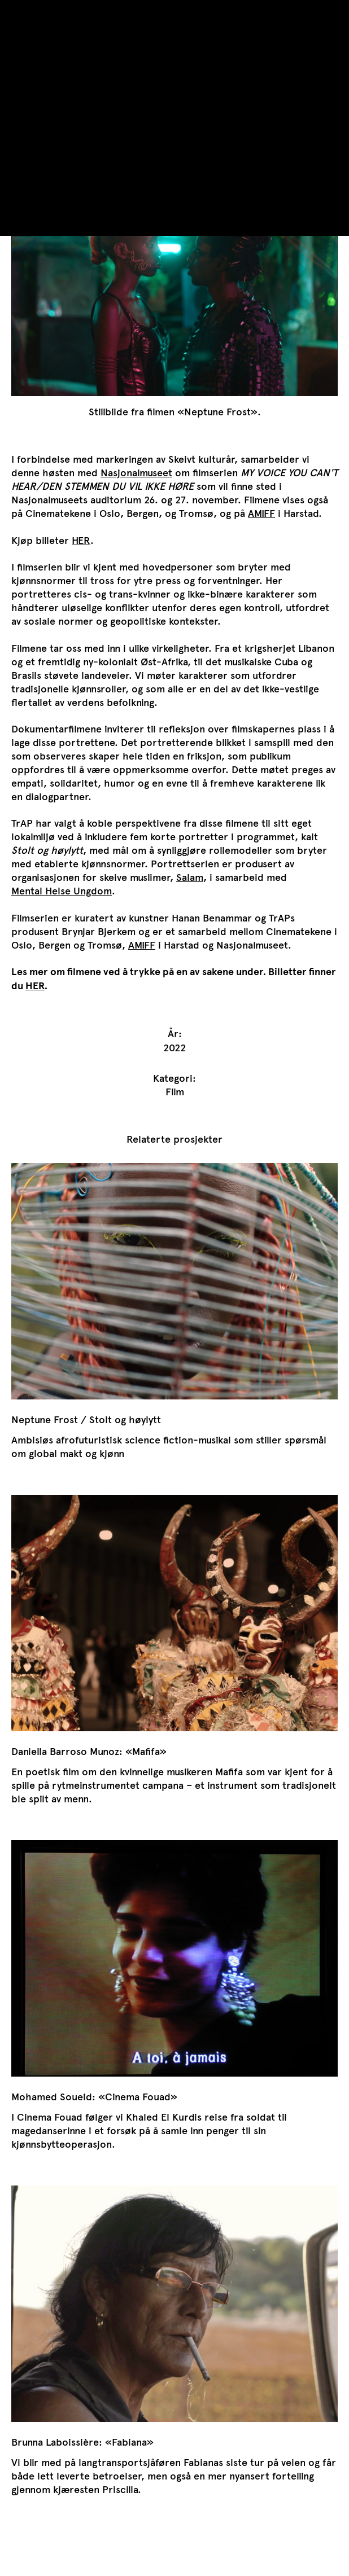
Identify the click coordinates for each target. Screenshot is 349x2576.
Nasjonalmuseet (136, 473)
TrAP (22, 12)
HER (81, 540)
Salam (189, 877)
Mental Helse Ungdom (61, 891)
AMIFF (261, 513)
